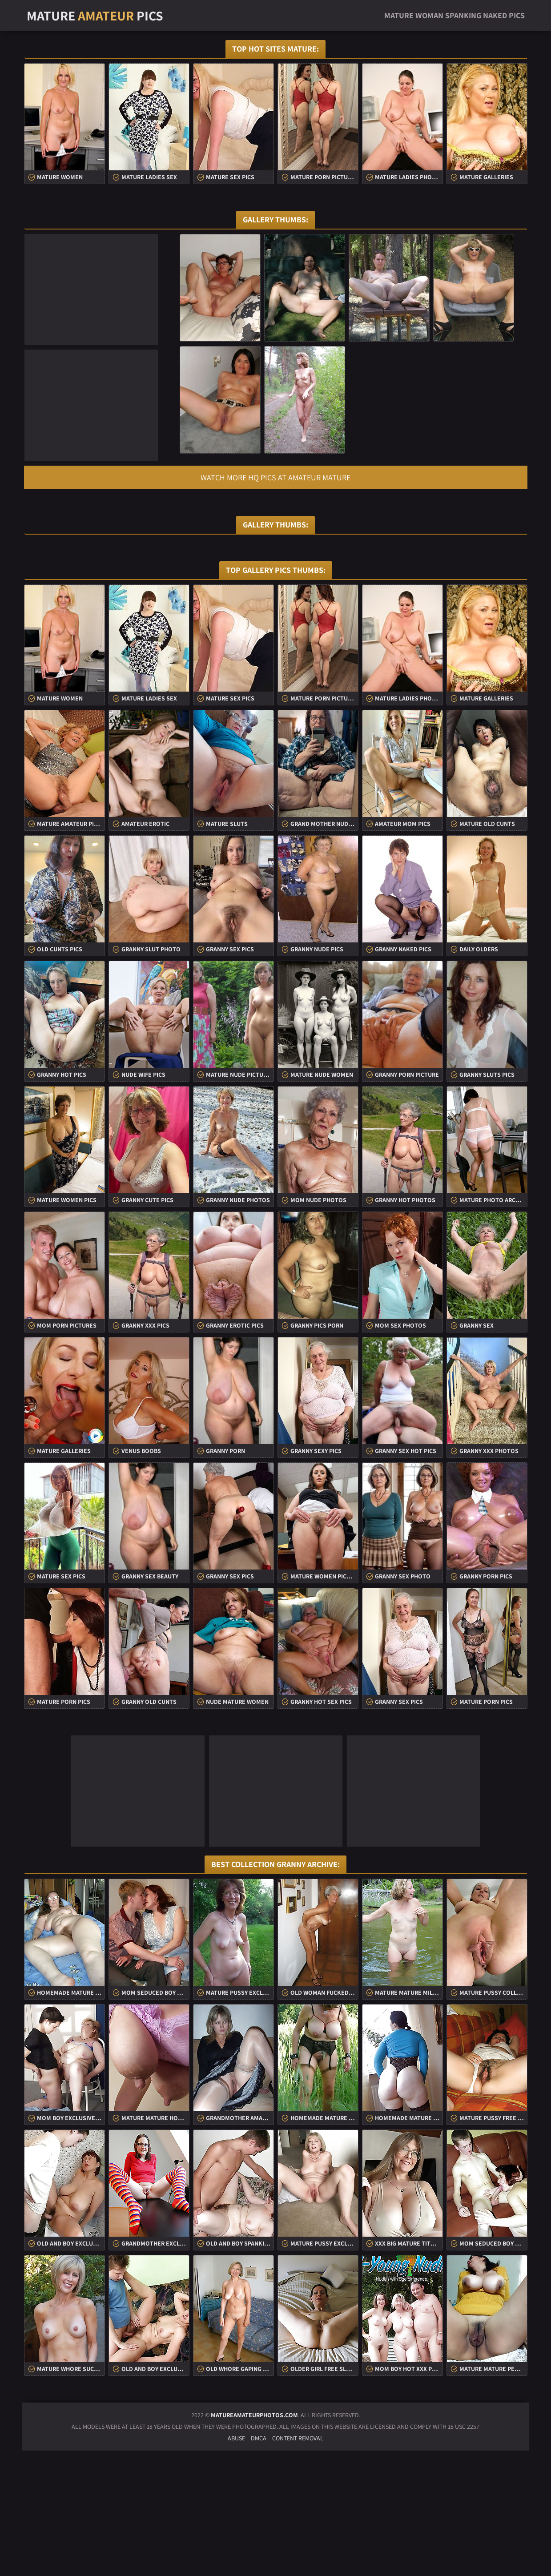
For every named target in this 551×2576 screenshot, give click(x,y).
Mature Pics (95, 15)
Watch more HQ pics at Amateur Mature (275, 477)
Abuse (236, 2564)
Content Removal (297, 2564)
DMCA (258, 2564)
